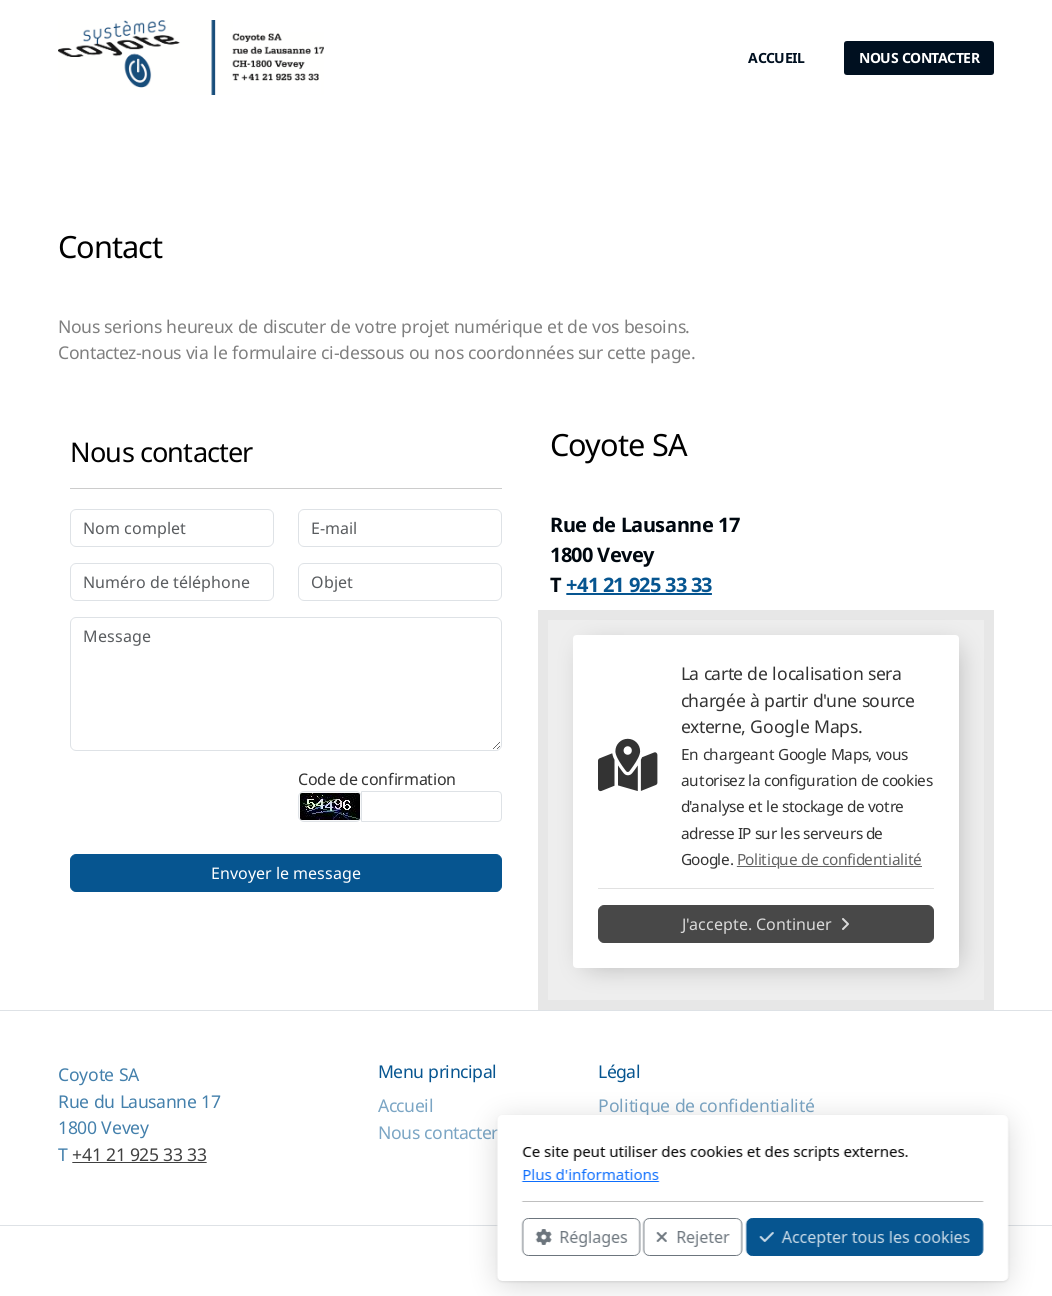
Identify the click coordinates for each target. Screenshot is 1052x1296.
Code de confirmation (377, 779)
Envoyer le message (286, 873)
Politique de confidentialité (829, 859)
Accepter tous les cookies (638, 1237)
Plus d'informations (364, 1174)
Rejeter (466, 1237)
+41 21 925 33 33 (139, 1154)
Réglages (355, 1237)
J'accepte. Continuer (766, 924)
